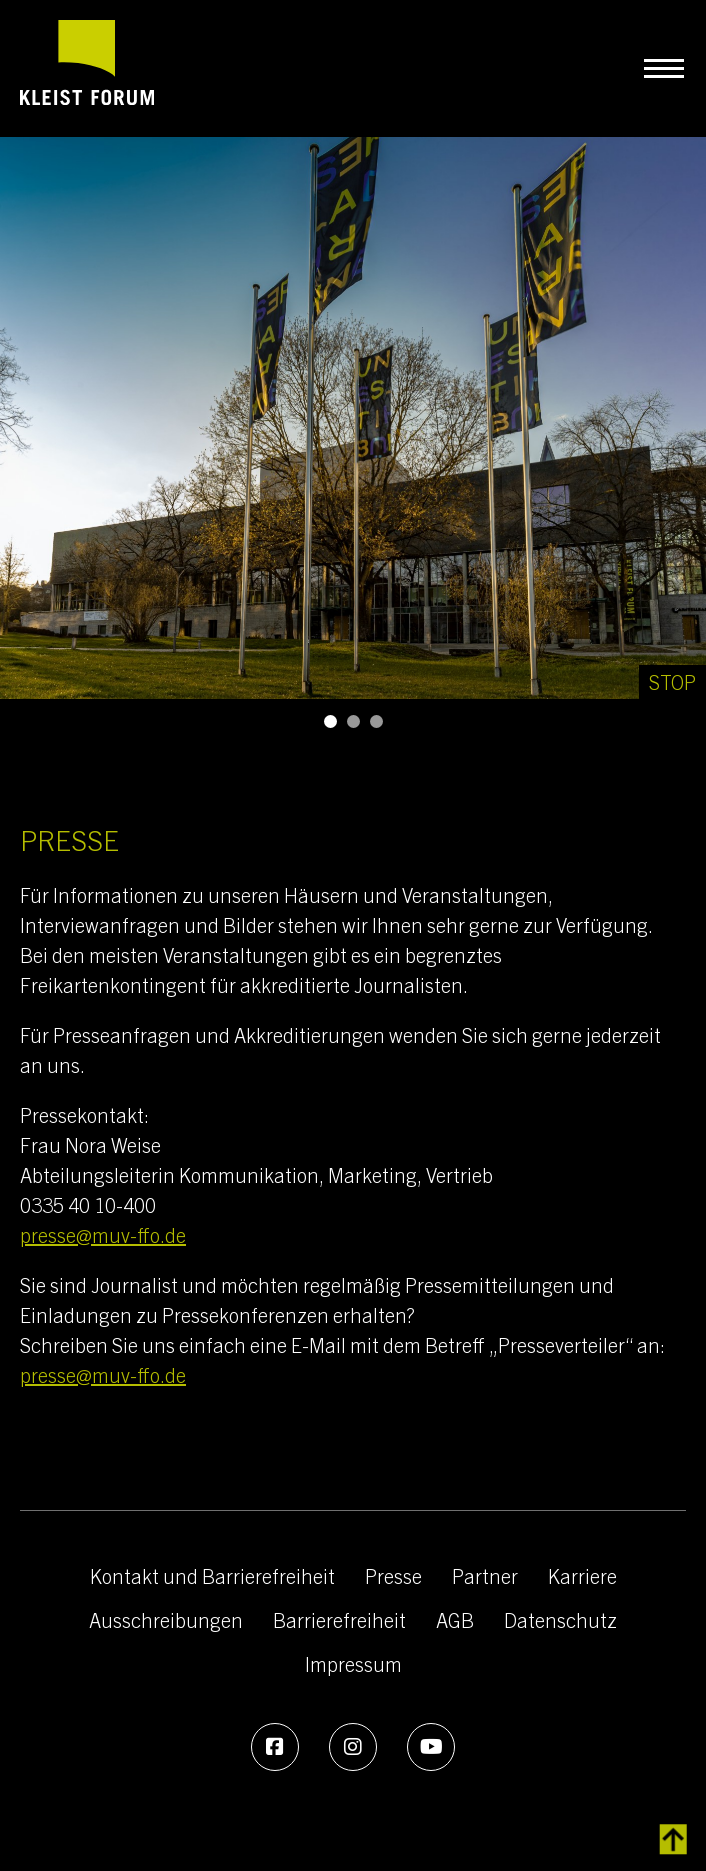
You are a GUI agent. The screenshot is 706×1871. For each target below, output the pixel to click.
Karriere (582, 1575)
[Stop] (672, 682)
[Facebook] (275, 1747)
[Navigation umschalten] (663, 68)
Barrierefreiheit (339, 1619)
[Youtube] (431, 1747)
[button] (330, 721)
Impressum (353, 1663)
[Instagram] (353, 1747)
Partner (485, 1575)
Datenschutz (560, 1619)
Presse (393, 1575)
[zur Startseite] (87, 68)
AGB (455, 1619)
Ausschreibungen (166, 1619)
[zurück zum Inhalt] (673, 1840)
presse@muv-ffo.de (103, 1234)
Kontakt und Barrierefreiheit (212, 1575)
